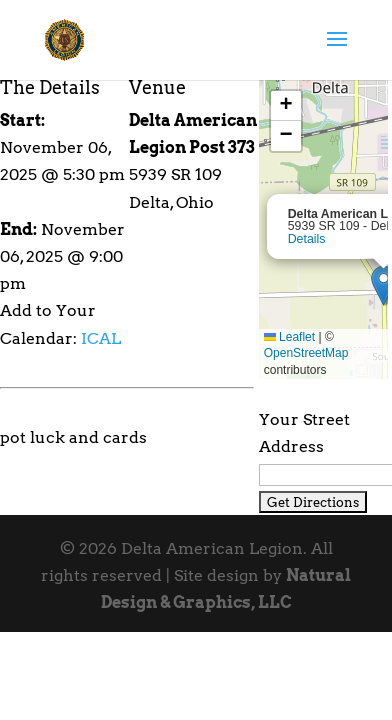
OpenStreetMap (306, 353)
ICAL (101, 338)
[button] (286, 106)
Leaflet (289, 337)
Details (307, 239)
